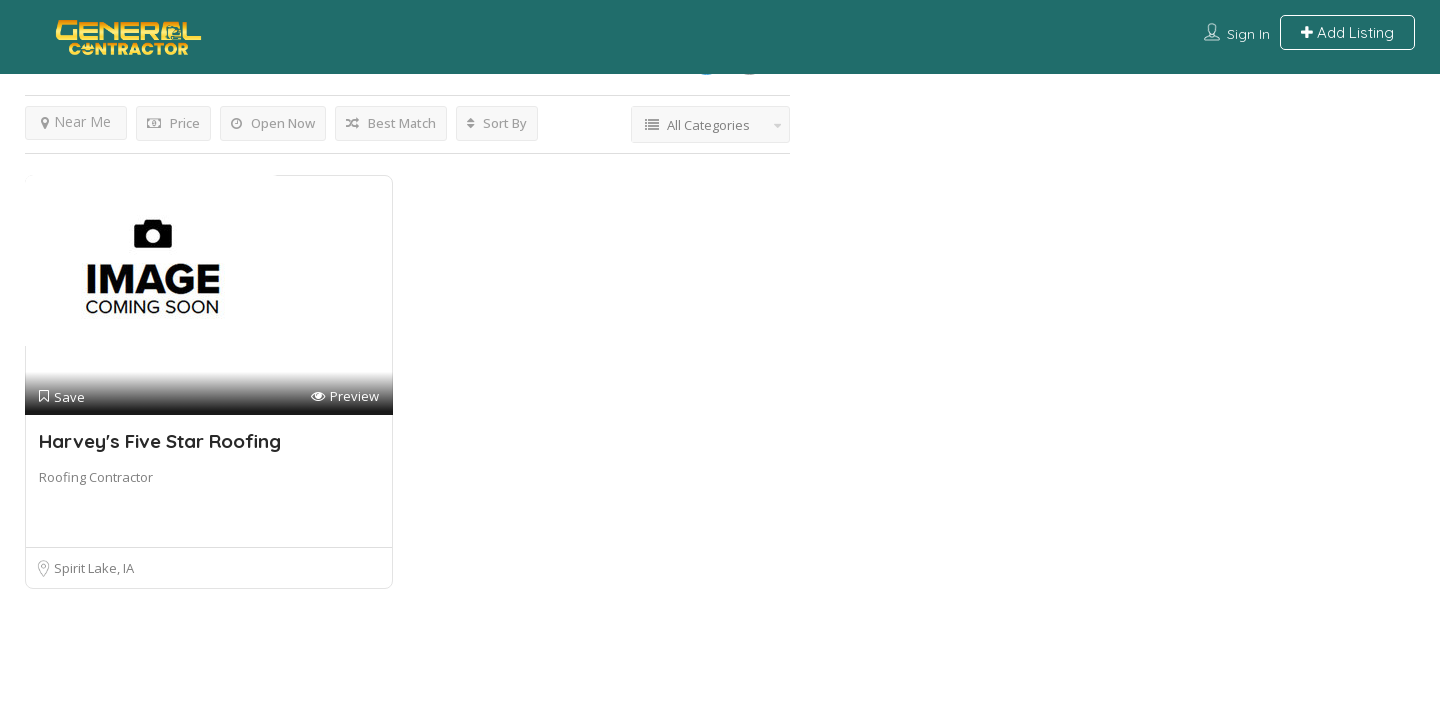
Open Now (273, 123)
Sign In (1248, 34)
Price (173, 123)
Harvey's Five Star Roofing (160, 441)
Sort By (497, 123)
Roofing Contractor (96, 477)
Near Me (76, 121)
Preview (345, 396)
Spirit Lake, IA (94, 568)
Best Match (391, 123)
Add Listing (1347, 32)
